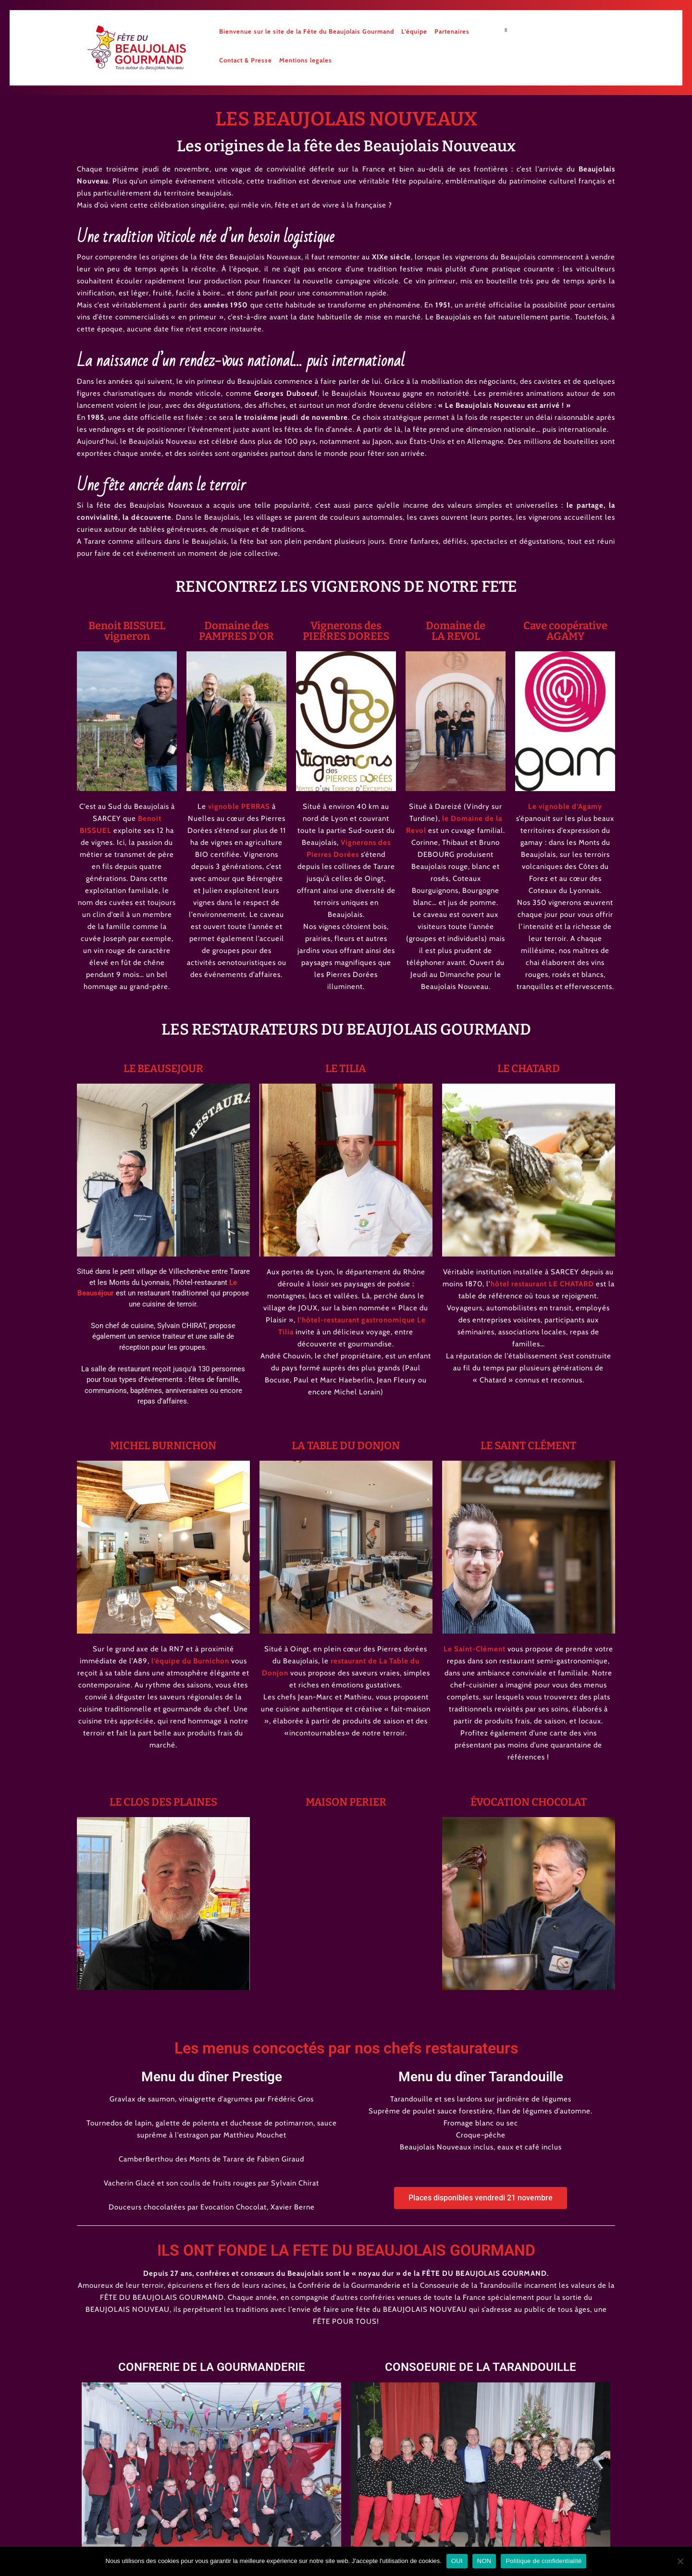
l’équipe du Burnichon (190, 1661)
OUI (457, 2560)
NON (484, 2560)
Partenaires (452, 31)
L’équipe (414, 31)
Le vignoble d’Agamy (565, 806)
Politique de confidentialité (543, 2560)
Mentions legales (305, 60)
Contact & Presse (245, 60)
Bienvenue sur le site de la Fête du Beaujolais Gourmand (306, 31)
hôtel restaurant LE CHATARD (542, 1284)
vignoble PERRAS (239, 806)
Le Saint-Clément (475, 1649)
